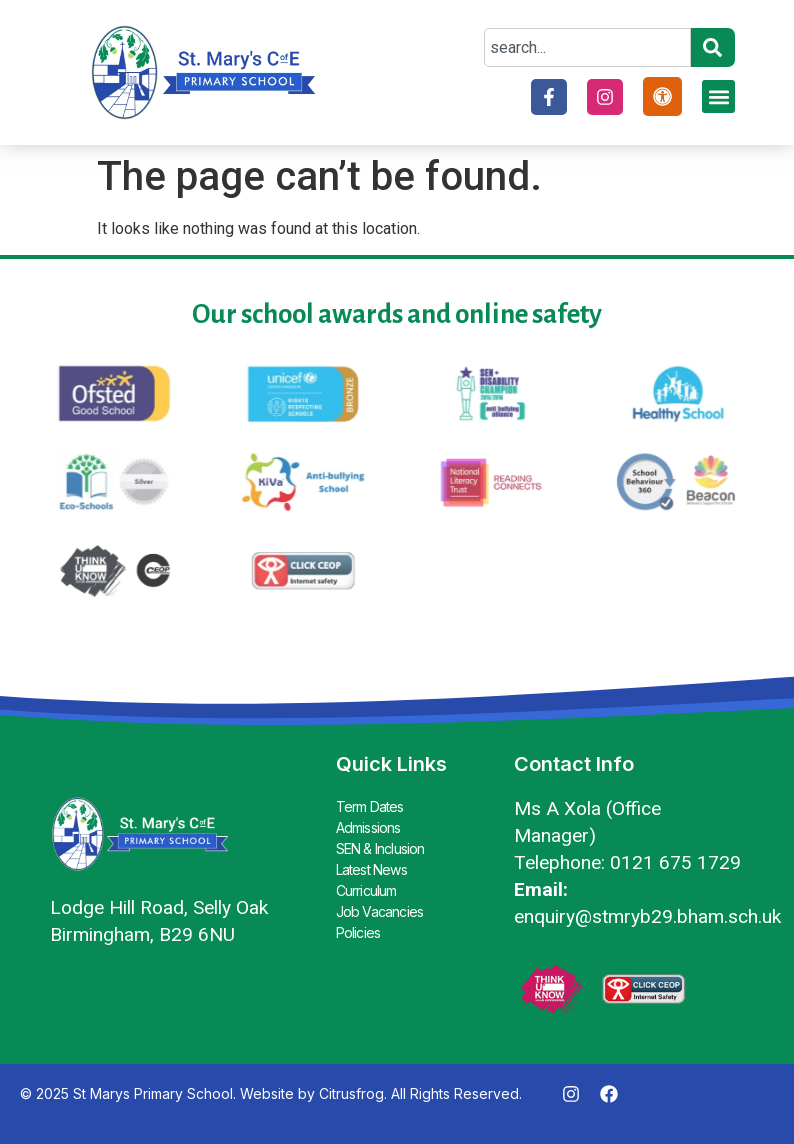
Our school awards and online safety (397, 314)
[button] (718, 96)
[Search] (713, 47)
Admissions (368, 827)
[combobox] (587, 47)
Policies (358, 932)
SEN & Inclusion (380, 848)
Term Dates (370, 806)
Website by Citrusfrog (312, 1093)
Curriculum (366, 890)
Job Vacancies (380, 911)
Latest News (371, 869)
